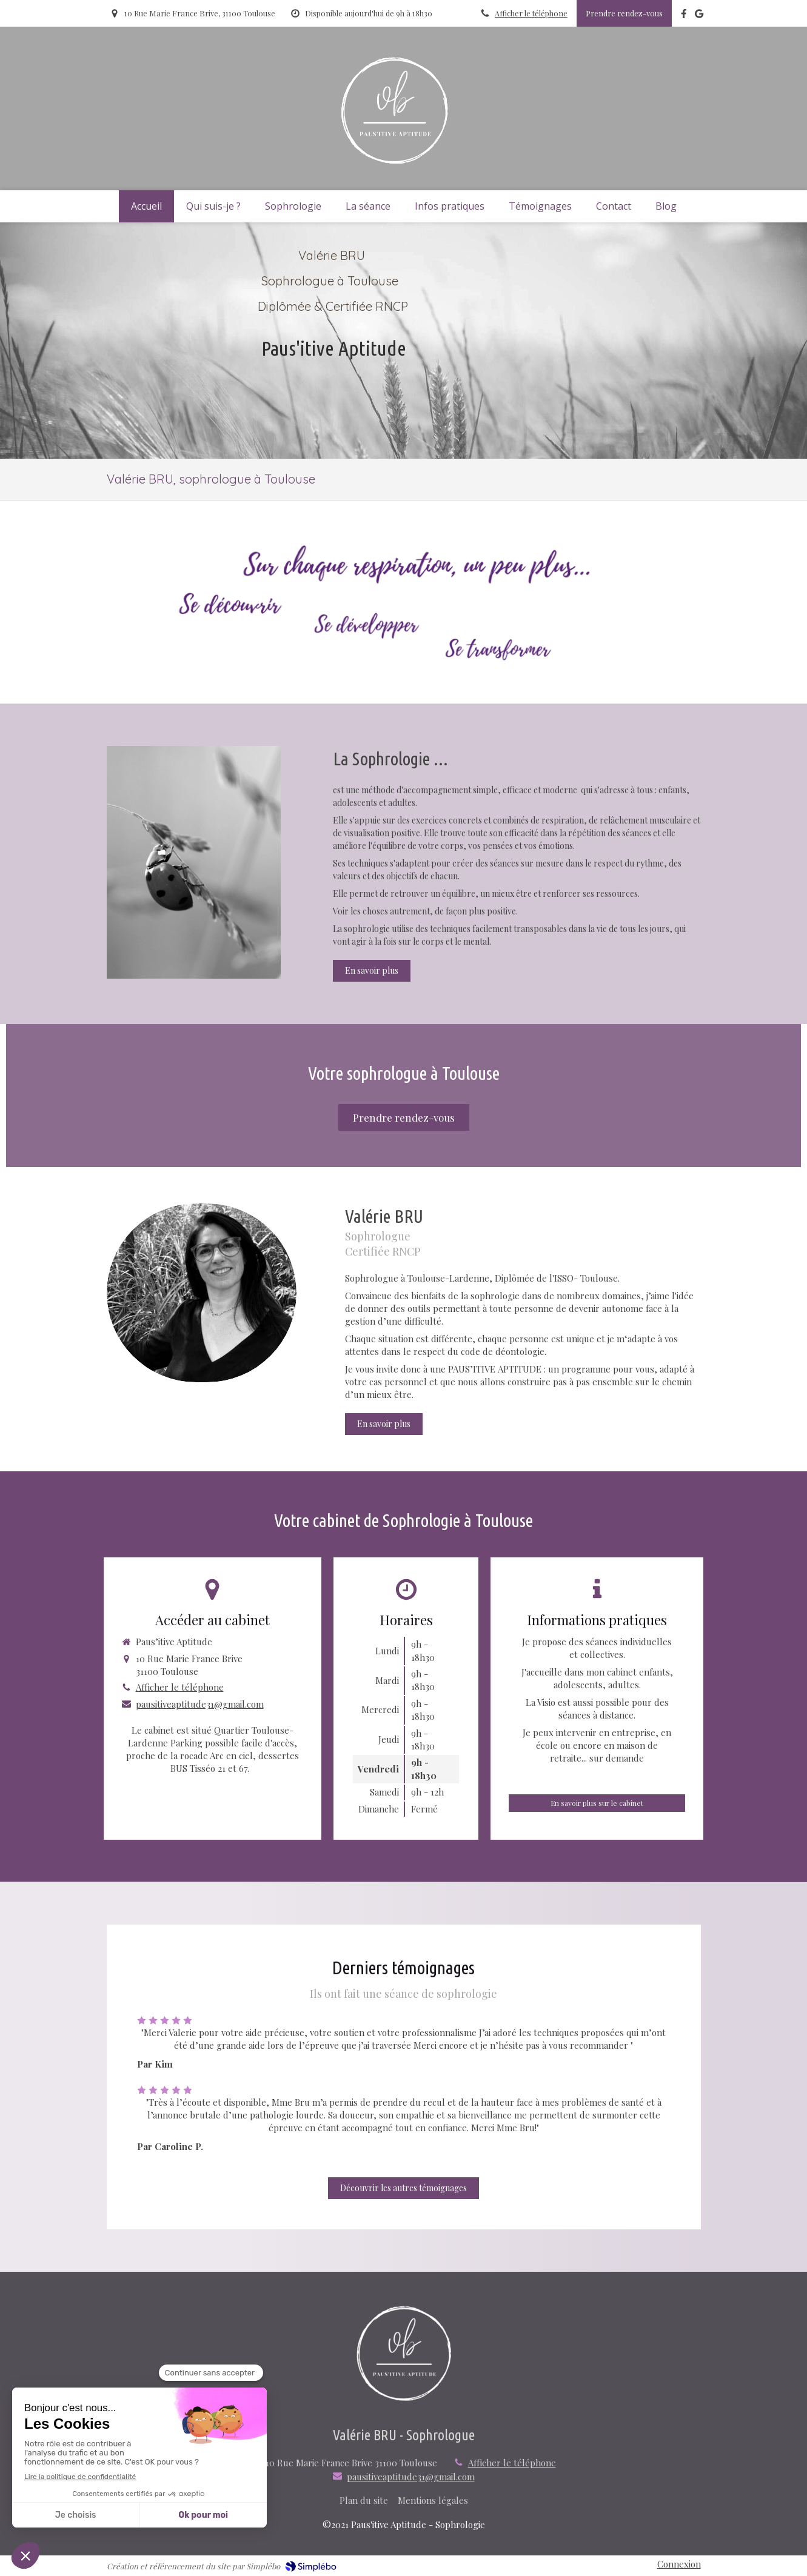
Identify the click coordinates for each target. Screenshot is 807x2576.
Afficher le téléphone (531, 13)
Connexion (679, 2564)
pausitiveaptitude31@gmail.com (200, 1704)
